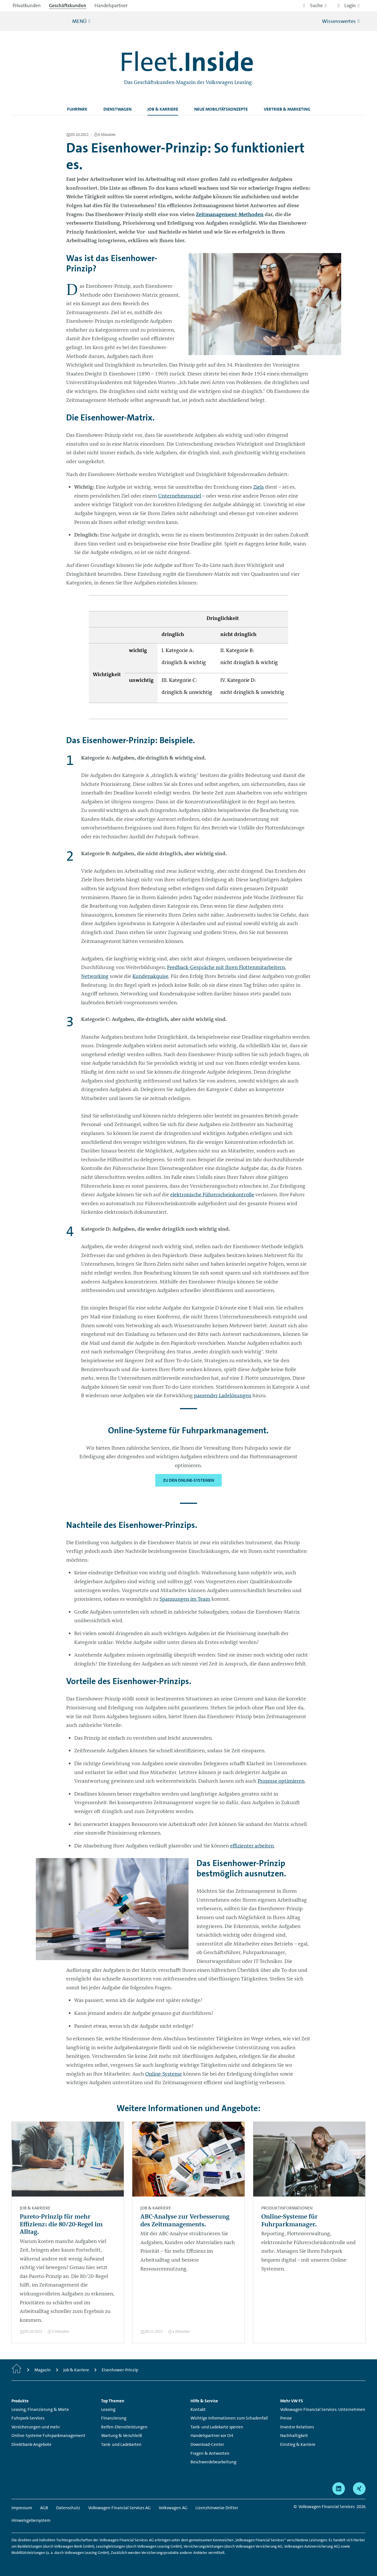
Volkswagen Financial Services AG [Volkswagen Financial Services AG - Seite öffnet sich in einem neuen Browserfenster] (119, 2508)
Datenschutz (68, 2508)
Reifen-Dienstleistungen (124, 2427)
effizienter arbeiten (252, 1845)
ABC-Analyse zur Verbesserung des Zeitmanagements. (184, 2220)
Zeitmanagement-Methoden (230, 214)
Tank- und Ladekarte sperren (217, 2427)
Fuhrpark (77, 109)
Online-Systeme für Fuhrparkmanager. (289, 2220)
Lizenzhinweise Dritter (216, 2508)
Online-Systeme (163, 2073)
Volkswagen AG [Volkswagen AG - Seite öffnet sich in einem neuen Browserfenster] (173, 2508)
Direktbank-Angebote (31, 2444)
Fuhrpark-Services (27, 2418)
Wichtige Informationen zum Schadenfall (229, 2418)
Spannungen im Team (185, 1599)
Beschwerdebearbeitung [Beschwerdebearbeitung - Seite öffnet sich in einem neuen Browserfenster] (213, 2462)
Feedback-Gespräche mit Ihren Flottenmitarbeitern (226, 967)
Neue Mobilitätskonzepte (221, 109)
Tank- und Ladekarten (121, 2444)
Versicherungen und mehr (35, 2427)
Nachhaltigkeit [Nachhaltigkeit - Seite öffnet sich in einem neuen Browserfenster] (294, 2435)
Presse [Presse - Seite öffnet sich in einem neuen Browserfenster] (286, 2418)
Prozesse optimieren (281, 1781)
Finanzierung (113, 2418)
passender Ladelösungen (222, 1395)
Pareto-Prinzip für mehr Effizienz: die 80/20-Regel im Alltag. (61, 2224)
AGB (44, 2508)
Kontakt (198, 2409)
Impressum (21, 2508)
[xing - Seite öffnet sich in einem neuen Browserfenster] (359, 2488)
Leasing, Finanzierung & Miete (40, 2409)
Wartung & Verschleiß (121, 2435)
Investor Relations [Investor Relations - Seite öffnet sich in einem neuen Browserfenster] (297, 2427)
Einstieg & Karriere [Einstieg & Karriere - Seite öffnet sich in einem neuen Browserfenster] (297, 2444)
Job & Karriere (163, 109)
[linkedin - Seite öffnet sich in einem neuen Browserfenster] (338, 2488)
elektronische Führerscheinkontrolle (212, 1194)
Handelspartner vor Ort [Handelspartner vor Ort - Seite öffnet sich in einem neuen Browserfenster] (212, 2435)
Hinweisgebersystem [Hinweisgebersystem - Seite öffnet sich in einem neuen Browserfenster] (30, 2520)
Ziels (258, 487)
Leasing (108, 2409)
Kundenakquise (150, 976)
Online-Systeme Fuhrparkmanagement (48, 2435)
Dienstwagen (117, 109)
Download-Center (207, 2444)
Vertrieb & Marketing (287, 109)
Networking (95, 976)
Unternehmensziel (179, 495)
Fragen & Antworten (210, 2453)
